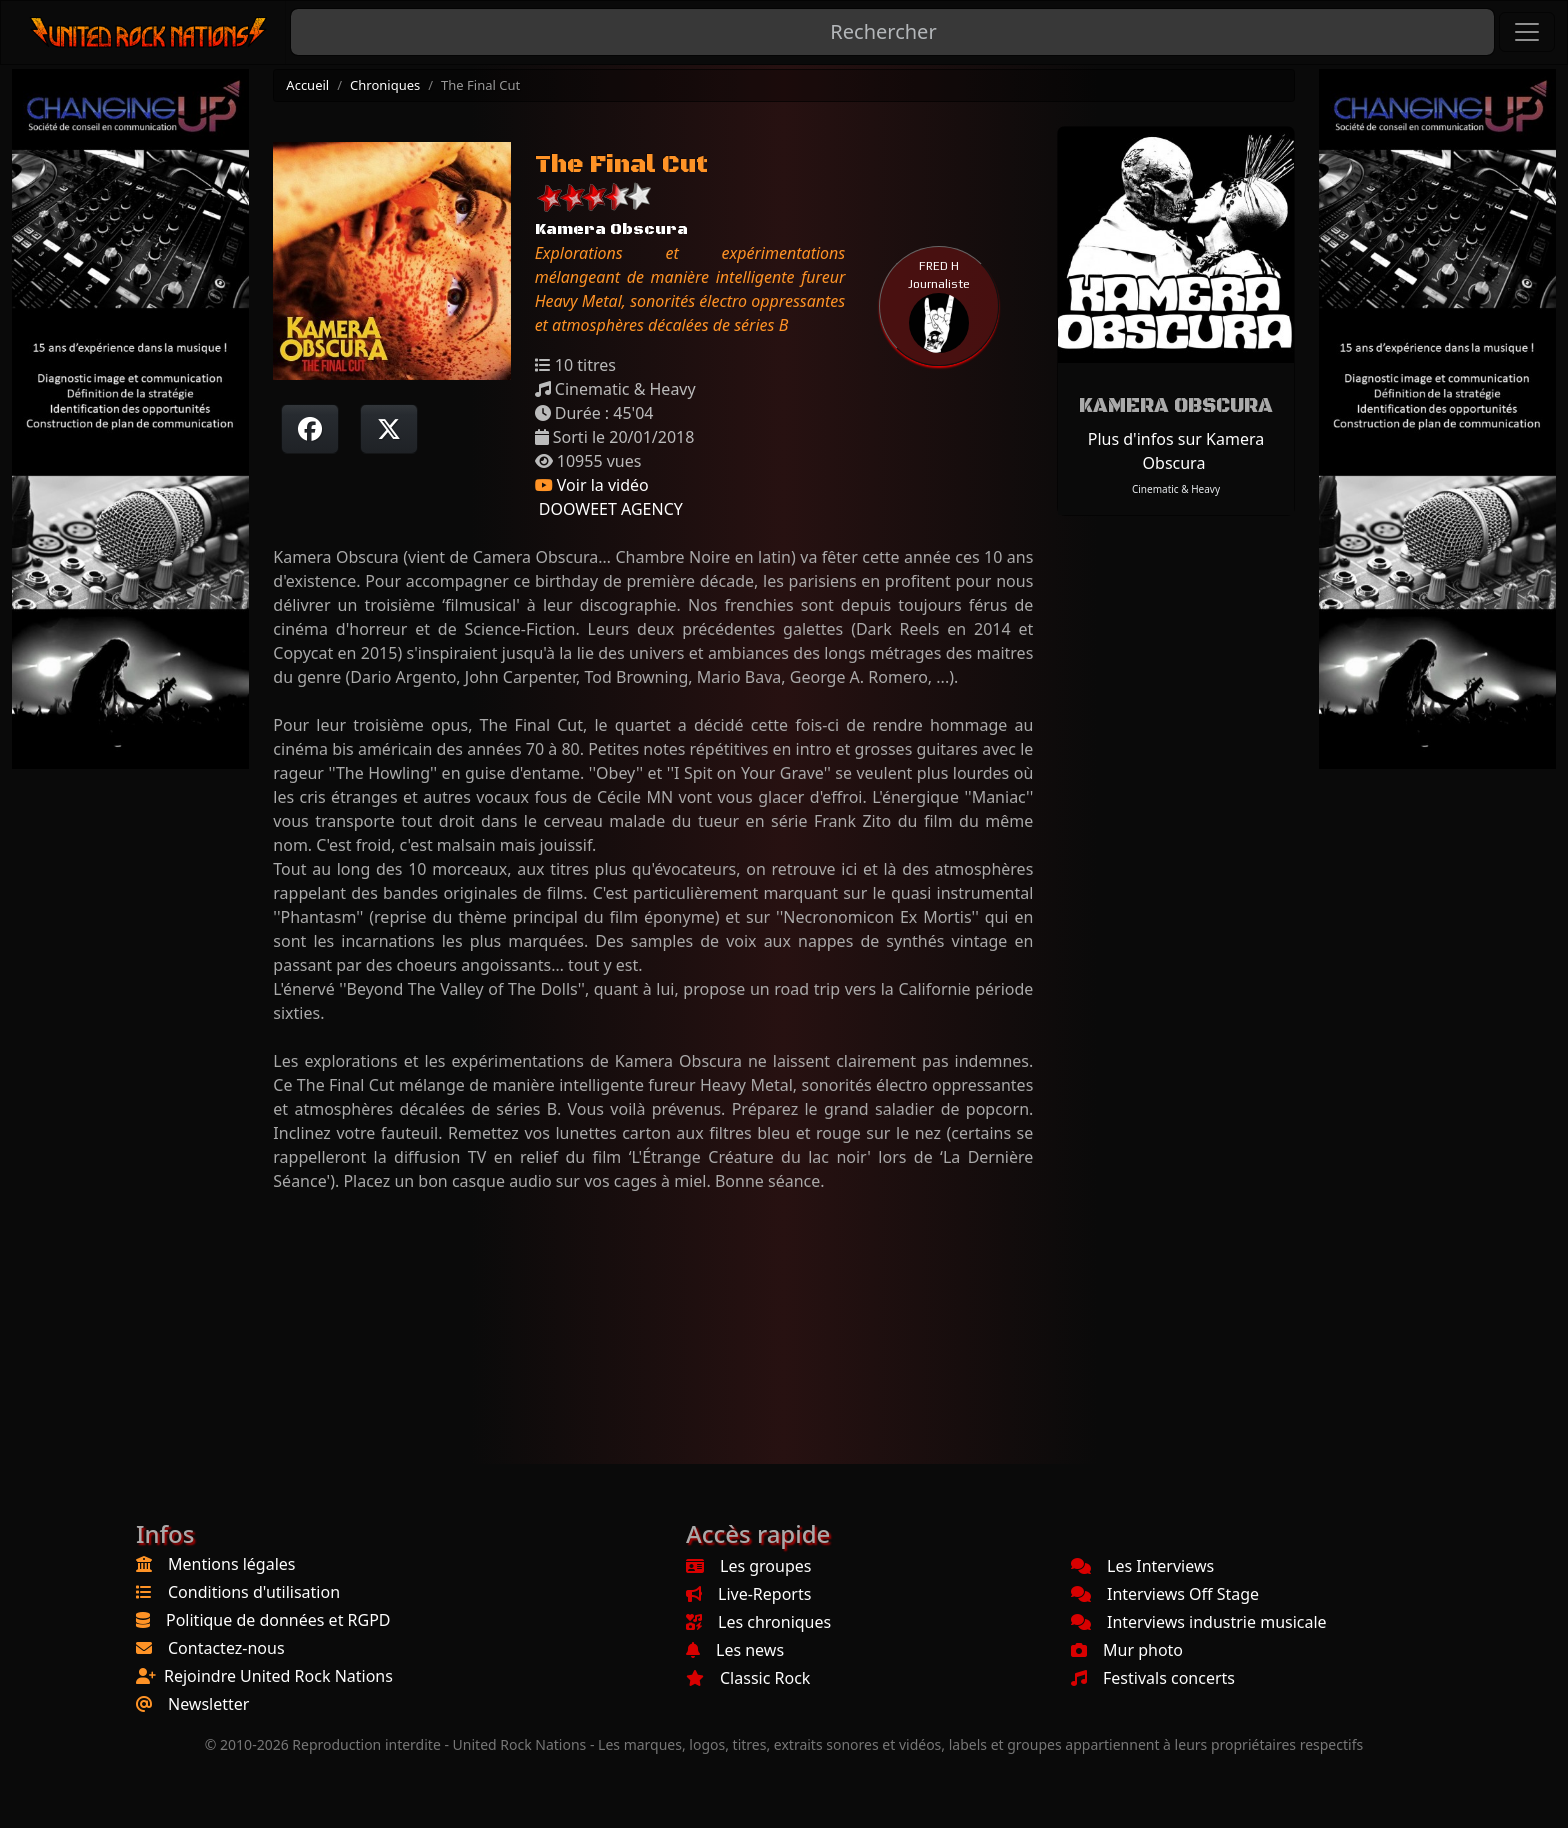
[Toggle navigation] (1527, 32)
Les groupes (748, 1566)
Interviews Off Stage (1165, 1594)
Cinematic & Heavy (1176, 489)
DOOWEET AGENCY (609, 509)
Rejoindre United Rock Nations (278, 1676)
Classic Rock (748, 1678)
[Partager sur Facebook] (310, 429)
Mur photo (1127, 1650)
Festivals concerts (1153, 1678)
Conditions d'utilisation (254, 1592)
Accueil (307, 85)
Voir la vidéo (592, 485)
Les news (735, 1650)
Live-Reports (748, 1594)
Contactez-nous (226, 1648)
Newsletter (208, 1704)
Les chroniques (758, 1622)
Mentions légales (232, 1564)
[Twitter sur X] (389, 429)
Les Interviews (1142, 1566)
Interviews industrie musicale (1199, 1622)
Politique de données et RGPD (278, 1620)
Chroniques (385, 85)
